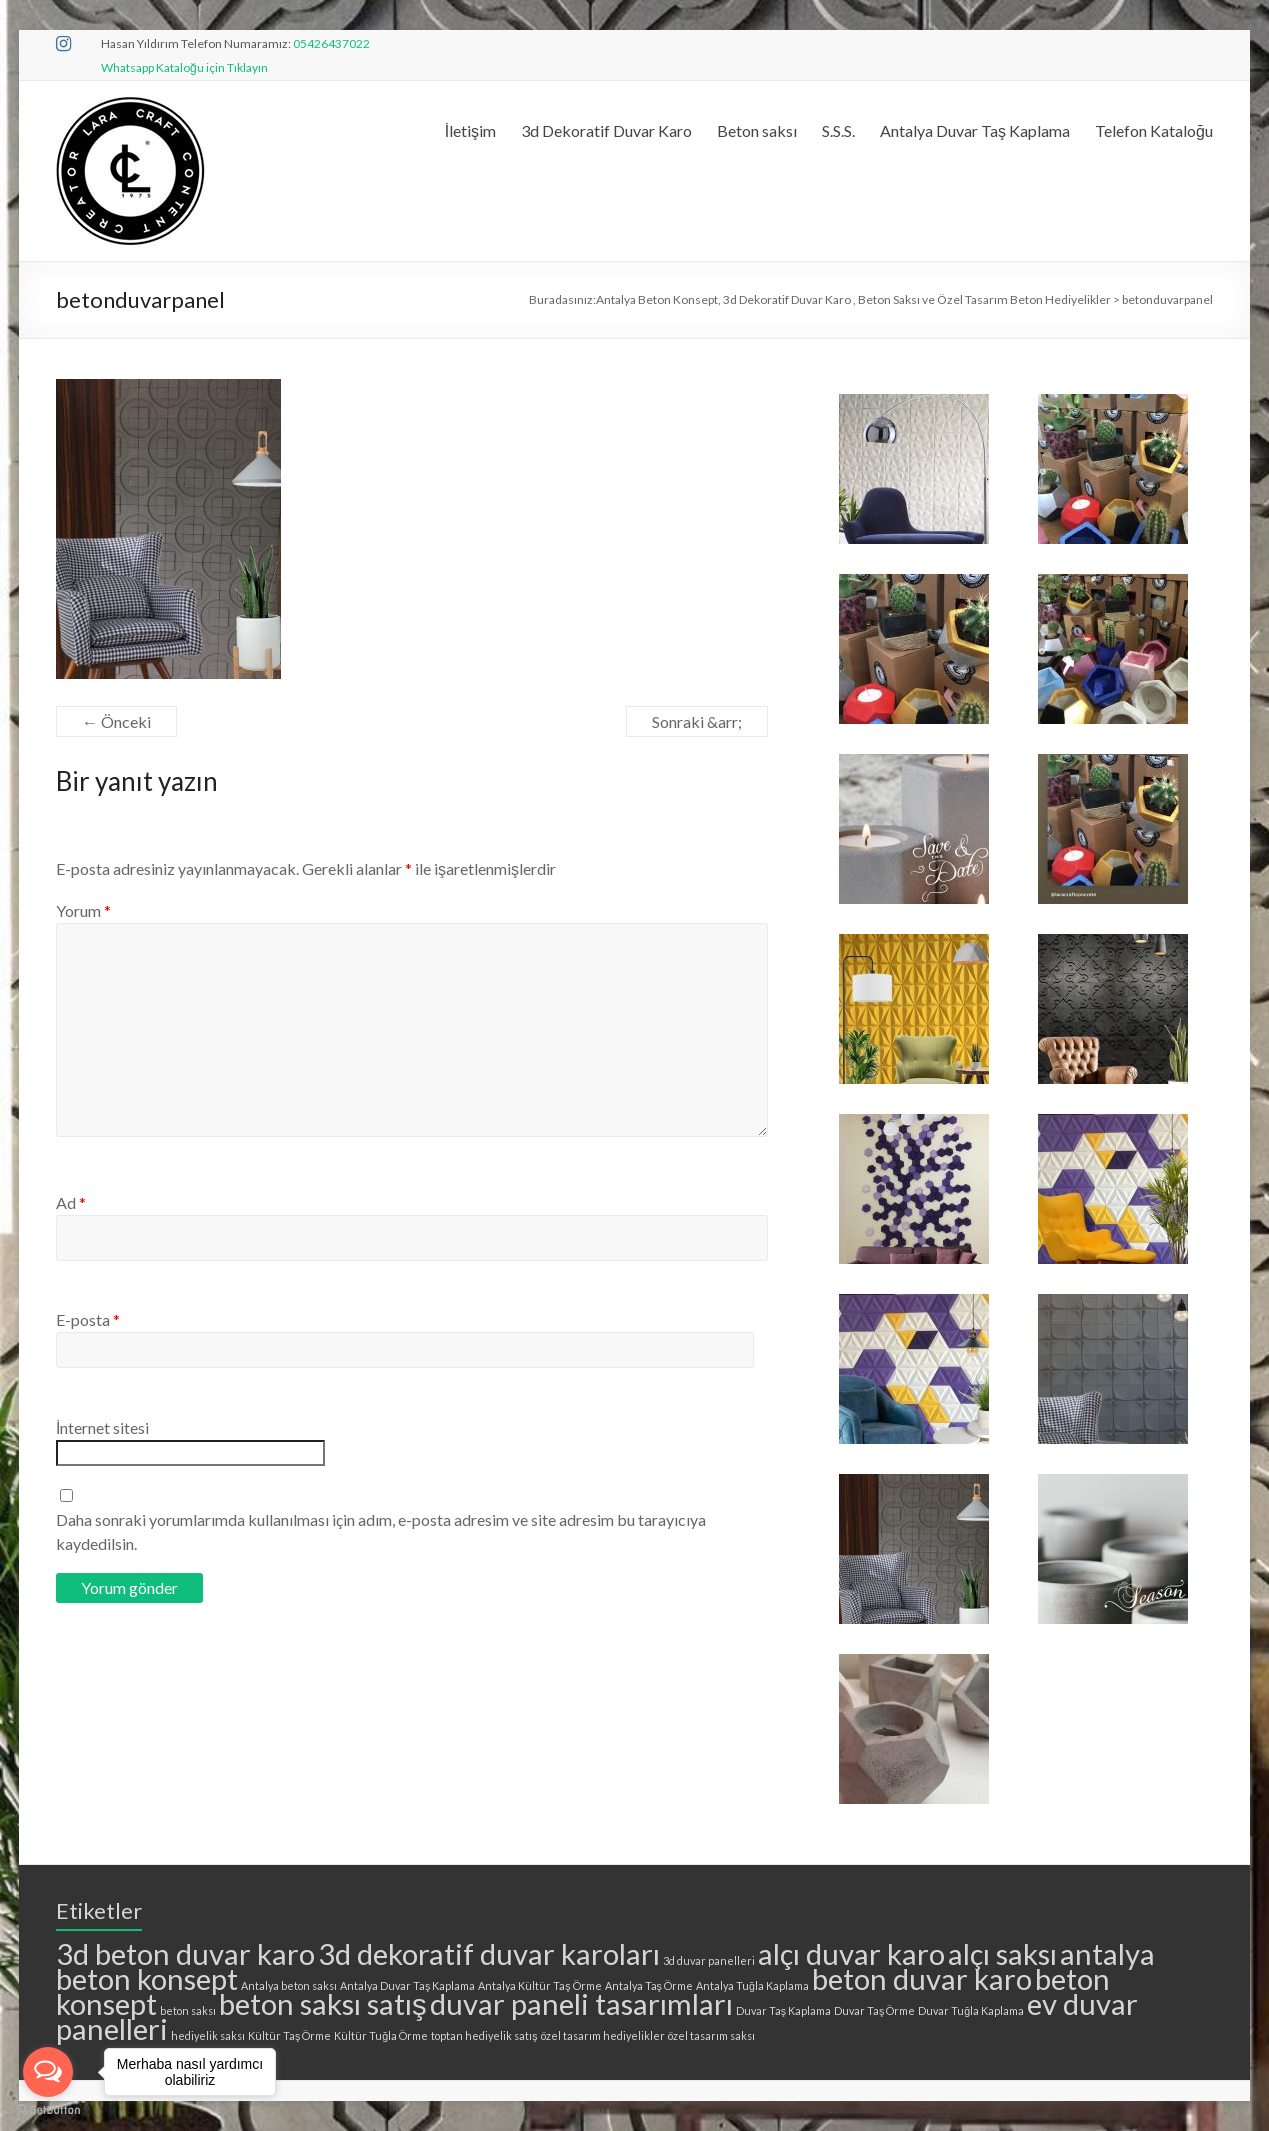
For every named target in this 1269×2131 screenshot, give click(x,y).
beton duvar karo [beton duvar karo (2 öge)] (922, 1978)
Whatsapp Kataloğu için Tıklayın (184, 67)
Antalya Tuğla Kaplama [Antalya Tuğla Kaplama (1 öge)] (752, 1985)
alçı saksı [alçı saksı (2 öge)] (1002, 1953)
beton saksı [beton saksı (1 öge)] (188, 2010)
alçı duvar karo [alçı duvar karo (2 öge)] (851, 1953)
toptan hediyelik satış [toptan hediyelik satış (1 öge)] (484, 2035)
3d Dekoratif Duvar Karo (606, 130)
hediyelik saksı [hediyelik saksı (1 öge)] (208, 2035)
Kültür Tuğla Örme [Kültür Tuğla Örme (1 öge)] (381, 2035)
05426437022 (331, 43)
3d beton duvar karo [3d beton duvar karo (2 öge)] (185, 1953)
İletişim (470, 130)
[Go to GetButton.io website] (48, 2110)
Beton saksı (757, 130)
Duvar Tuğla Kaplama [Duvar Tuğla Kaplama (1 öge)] (971, 2010)
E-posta (88, 1319)
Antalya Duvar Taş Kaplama (975, 130)
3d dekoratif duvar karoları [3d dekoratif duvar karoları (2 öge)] (489, 1953)
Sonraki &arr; (697, 721)
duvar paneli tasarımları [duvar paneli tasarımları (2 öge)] (581, 2003)
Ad (71, 1202)
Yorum (83, 910)
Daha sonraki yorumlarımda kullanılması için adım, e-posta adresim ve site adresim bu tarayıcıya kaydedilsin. (381, 1531)
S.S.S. (838, 130)
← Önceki (116, 721)
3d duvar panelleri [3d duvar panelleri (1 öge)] (709, 1960)
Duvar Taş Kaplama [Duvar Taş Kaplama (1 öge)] (783, 2010)
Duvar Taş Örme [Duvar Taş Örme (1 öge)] (874, 2010)
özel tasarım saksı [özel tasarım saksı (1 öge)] (711, 2035)
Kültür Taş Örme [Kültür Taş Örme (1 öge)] (289, 2035)
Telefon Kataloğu (1154, 130)
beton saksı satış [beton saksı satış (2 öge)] (323, 2003)
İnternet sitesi (102, 1427)
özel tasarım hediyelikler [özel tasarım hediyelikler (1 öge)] (603, 2035)
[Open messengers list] (48, 2072)
